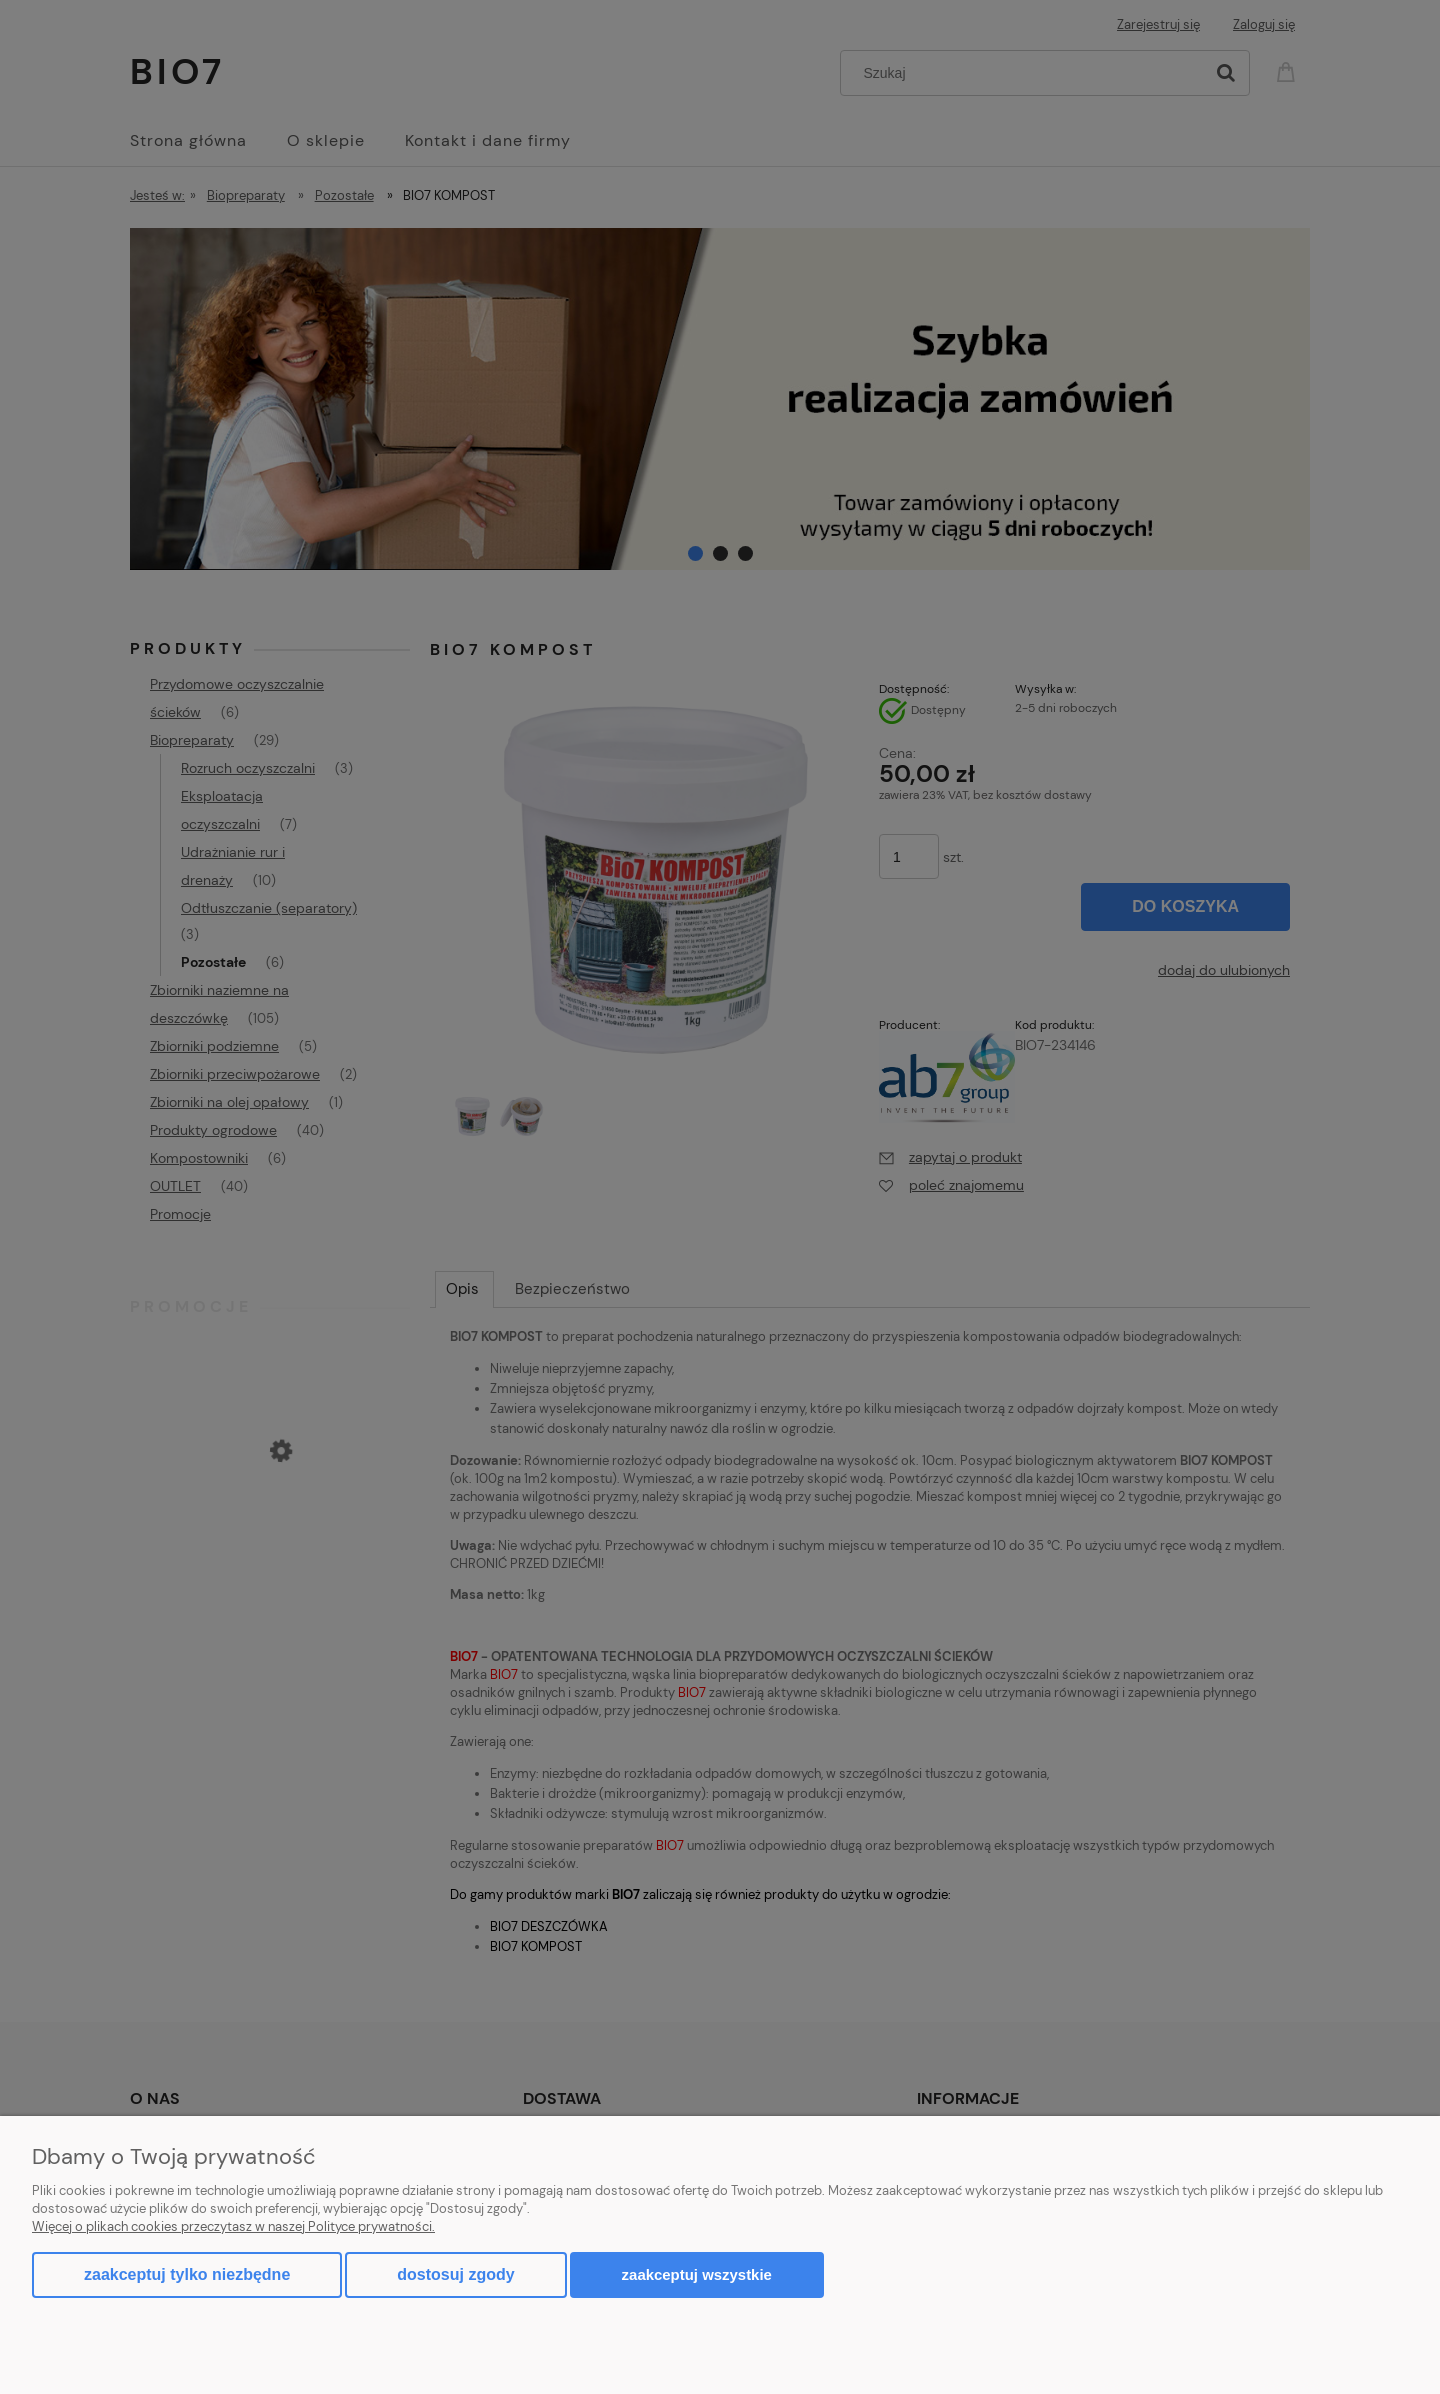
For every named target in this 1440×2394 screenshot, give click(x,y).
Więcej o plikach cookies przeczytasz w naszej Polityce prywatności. (233, 2226)
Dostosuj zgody (455, 2274)
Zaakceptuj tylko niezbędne (187, 2274)
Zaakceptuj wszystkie (697, 2274)
